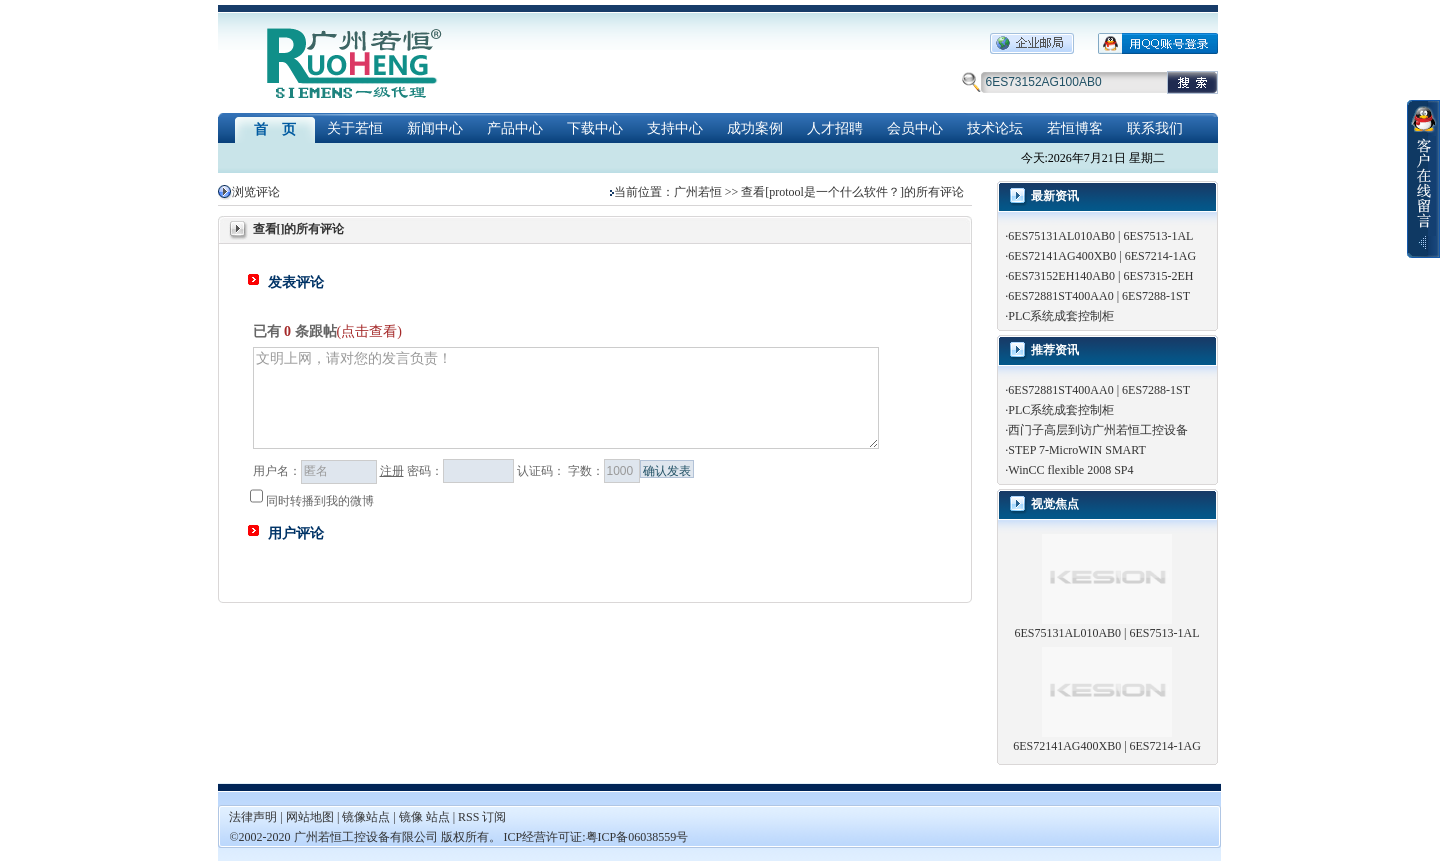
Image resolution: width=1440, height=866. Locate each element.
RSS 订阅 (482, 817)
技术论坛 (995, 128)
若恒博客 (1075, 128)
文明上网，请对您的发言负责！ (566, 398)
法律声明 (253, 817)
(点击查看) (369, 331)
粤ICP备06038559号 (637, 837)
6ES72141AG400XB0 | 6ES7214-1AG (1102, 256)
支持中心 (675, 128)
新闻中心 (435, 128)
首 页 (275, 129)
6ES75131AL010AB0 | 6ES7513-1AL (1100, 236)
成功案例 (755, 128)
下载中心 (595, 128)
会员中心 (915, 128)
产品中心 (515, 128)
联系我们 (1155, 128)
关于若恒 (355, 128)
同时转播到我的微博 (312, 501)
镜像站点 (366, 817)
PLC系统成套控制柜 (1061, 316)
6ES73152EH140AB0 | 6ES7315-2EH (1100, 276)
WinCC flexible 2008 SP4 (1070, 470)
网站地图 (311, 817)
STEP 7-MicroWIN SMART (1076, 450)
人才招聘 (835, 128)
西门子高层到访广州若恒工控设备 (1098, 430)
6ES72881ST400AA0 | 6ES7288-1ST (1099, 296)
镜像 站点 (424, 817)
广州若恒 (698, 192)
